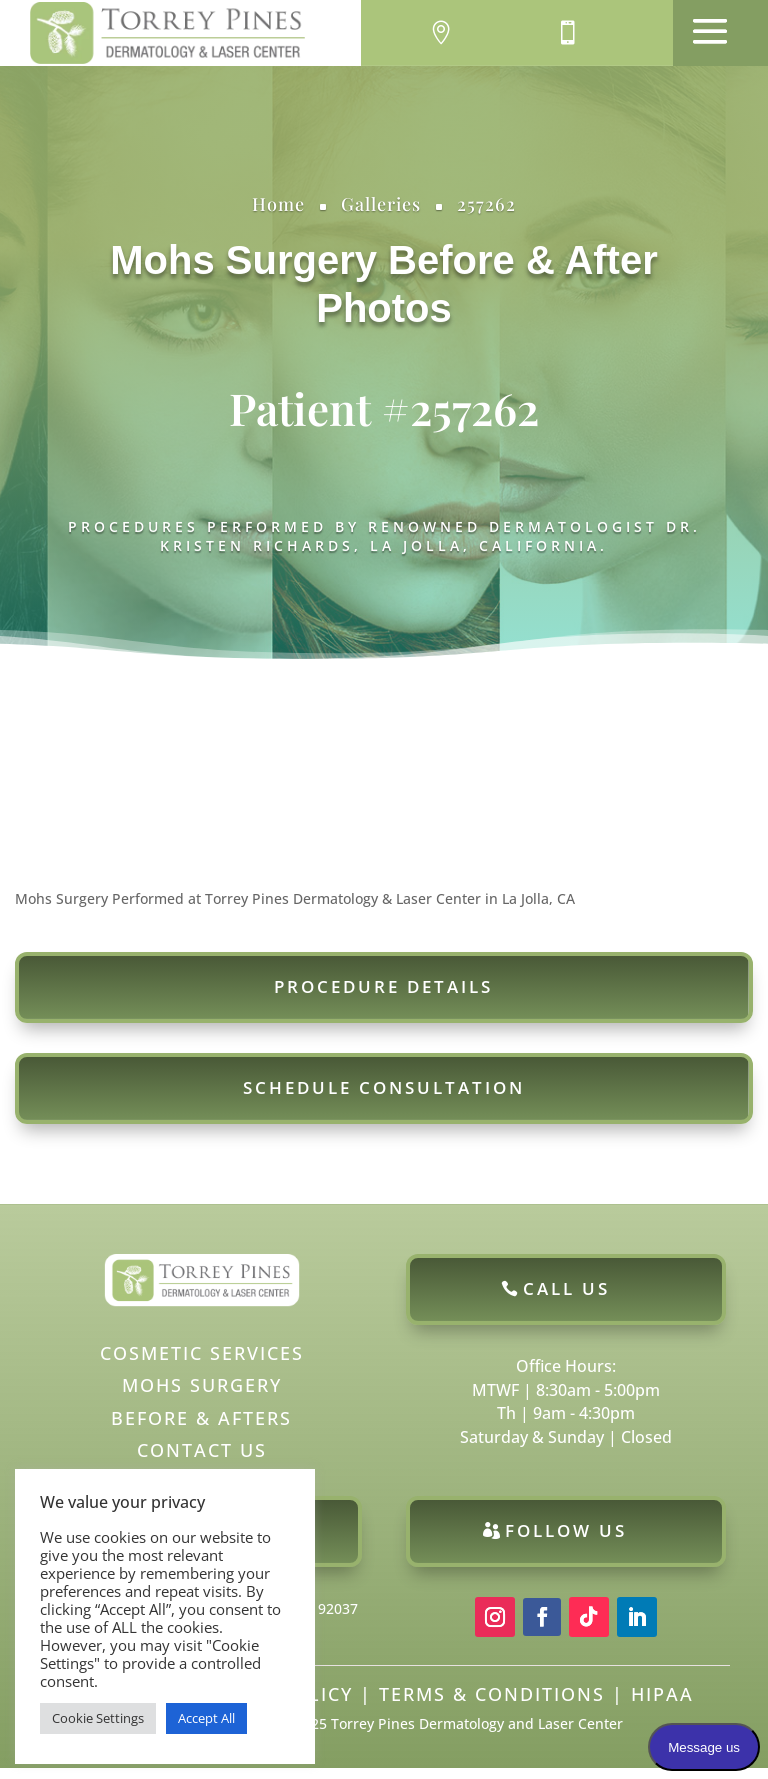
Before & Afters (201, 1429)
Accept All (206, 1718)
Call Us (566, 1299)
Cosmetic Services (202, 1364)
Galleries (381, 204)
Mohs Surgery (243, 260)
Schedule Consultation (384, 1098)
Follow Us (566, 1541)
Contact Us (202, 1461)
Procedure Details (383, 997)
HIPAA (662, 1705)
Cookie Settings (98, 1718)
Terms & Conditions (492, 1705)
